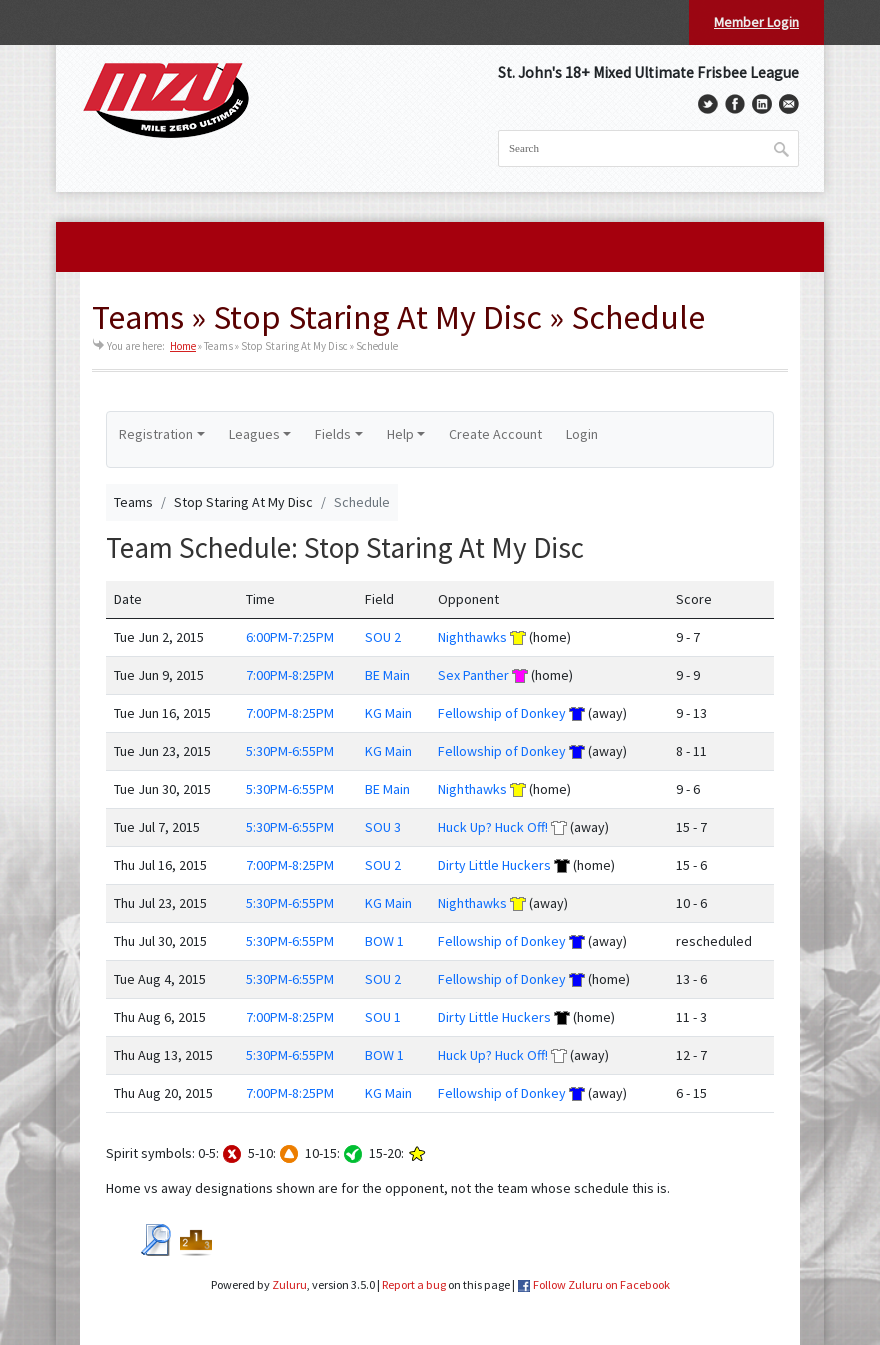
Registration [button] (156, 434)
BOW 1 (384, 941)
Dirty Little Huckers (494, 865)
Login (582, 434)
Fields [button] (333, 434)
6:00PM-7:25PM (290, 637)
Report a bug (414, 1284)
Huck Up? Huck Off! (493, 827)
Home (183, 346)
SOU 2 (383, 637)
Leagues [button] (254, 434)
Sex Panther (473, 675)
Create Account (495, 434)
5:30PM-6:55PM (290, 751)
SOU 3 (383, 827)
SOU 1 (383, 1017)
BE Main (387, 675)
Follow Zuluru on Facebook (601, 1284)
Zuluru (289, 1284)
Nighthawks (472, 637)
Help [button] (400, 434)
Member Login (756, 22)
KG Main (388, 713)
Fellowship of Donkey (502, 713)
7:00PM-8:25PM (290, 675)
